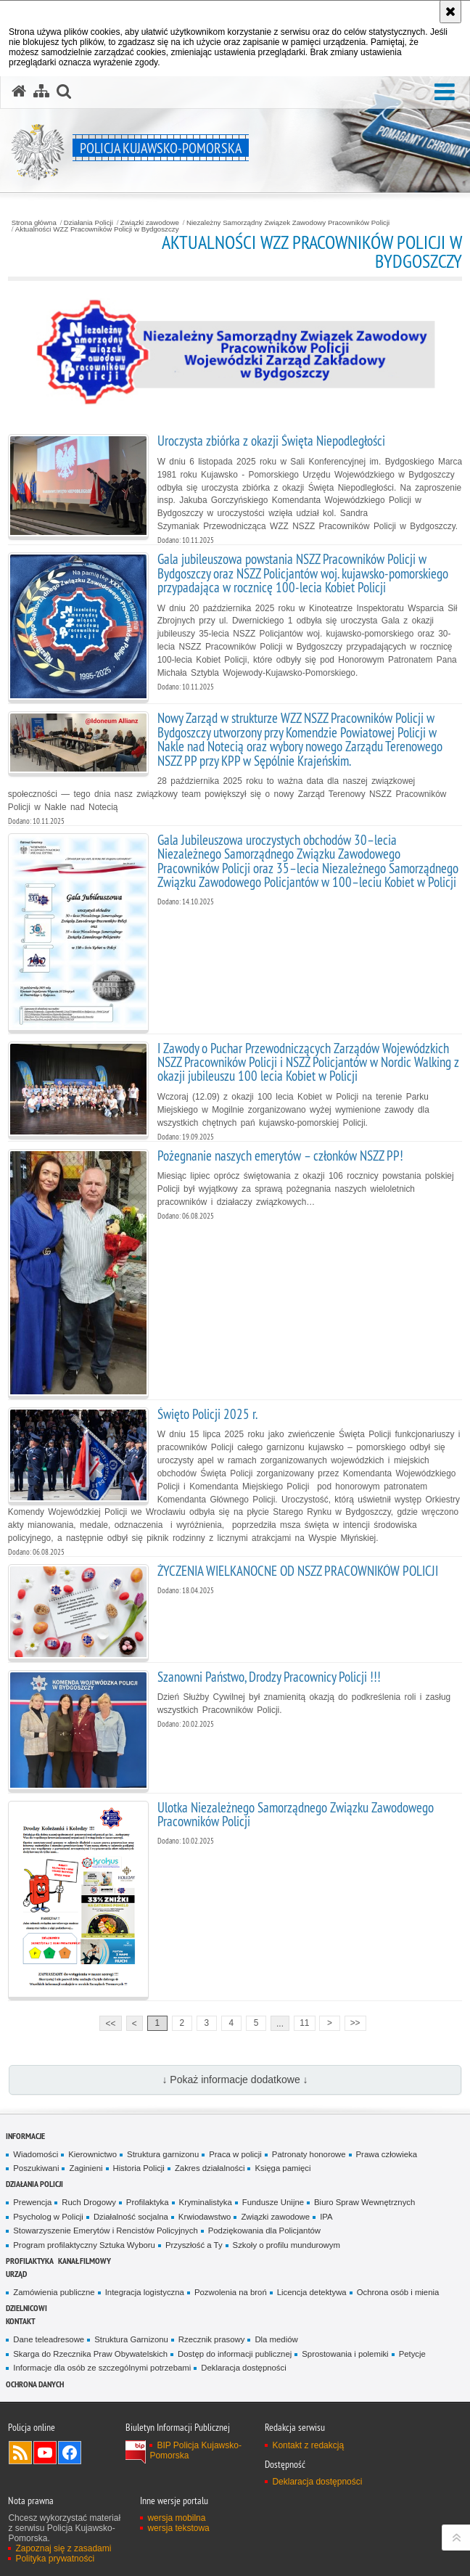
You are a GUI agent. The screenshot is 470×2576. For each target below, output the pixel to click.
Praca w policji (235, 2154)
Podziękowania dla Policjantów (264, 2230)
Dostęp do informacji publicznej (235, 2354)
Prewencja (32, 2202)
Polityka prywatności (54, 2558)
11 (304, 2023)
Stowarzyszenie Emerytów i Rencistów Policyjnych (105, 2230)
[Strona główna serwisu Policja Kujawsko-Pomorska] (19, 91)
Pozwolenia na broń (230, 2292)
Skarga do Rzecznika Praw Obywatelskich (90, 2354)
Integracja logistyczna (144, 2292)
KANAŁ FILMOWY (84, 2260)
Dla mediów (276, 2339)
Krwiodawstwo (204, 2216)
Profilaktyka (147, 2202)
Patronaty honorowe (309, 2154)
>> (352, 2022)
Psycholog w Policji (48, 2216)
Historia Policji (139, 2168)
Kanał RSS (20, 2452)
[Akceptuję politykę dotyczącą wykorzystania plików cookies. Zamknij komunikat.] (450, 11)
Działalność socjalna (131, 2216)
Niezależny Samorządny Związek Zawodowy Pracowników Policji (287, 222)
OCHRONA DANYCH (35, 2384)
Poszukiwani (36, 2168)
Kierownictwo (92, 2154)
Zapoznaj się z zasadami (63, 2548)
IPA (326, 2216)
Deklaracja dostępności (243, 2367)
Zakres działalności (210, 2168)
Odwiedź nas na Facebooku (69, 2452)
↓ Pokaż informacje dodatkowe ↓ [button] (235, 2079)
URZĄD (16, 2273)
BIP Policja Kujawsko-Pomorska (195, 2450)
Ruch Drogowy (89, 2202)
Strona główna (34, 222)
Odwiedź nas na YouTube (45, 2452)
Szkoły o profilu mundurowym (286, 2245)
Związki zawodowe (149, 222)
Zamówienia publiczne (53, 2292)
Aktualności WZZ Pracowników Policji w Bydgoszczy (97, 229)
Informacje (25, 2135)
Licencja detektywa (312, 2292)
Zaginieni (85, 2168)
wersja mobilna (176, 2518)
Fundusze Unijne (273, 2202)
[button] (444, 92)
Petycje (412, 2354)
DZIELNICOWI (26, 2307)
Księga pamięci (282, 2168)
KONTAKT (21, 2320)
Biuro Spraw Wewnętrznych (364, 2202)
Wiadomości (35, 2154)
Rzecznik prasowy (211, 2339)
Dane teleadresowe (48, 2339)
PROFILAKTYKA (30, 2260)
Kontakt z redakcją (308, 2445)
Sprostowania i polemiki (345, 2354)
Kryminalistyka (205, 2202)
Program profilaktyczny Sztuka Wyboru (84, 2245)
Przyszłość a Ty (194, 2245)
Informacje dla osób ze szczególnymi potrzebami (102, 2367)
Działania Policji (88, 222)
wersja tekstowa (178, 2528)
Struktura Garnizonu (131, 2339)
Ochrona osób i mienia (398, 2292)
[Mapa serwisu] (41, 91)
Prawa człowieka (387, 2154)
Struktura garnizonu (163, 2154)
